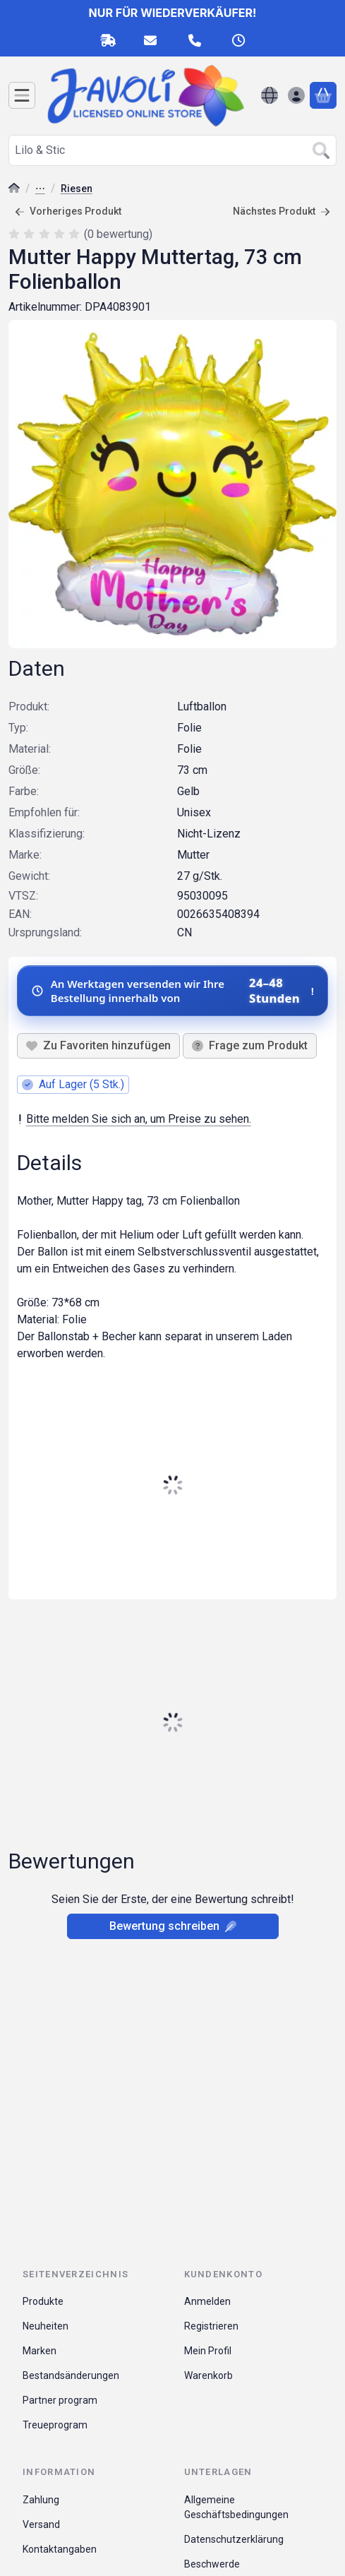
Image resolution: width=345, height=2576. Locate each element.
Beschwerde (212, 2564)
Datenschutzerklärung (234, 2539)
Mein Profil (207, 2350)
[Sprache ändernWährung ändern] (269, 95)
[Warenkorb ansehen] (323, 95)
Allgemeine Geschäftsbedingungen (236, 2507)
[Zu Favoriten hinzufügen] (98, 1046)
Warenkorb (208, 2375)
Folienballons (40, 189)
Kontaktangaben (60, 2549)
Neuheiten (45, 2326)
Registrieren (211, 2326)
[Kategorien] (21, 95)
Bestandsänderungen (71, 2375)
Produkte (43, 2301)
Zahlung (41, 2499)
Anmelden (207, 2301)
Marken (39, 2350)
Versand (41, 2524)
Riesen (76, 188)
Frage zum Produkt (250, 1045)
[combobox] (172, 150)
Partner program (60, 2400)
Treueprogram (55, 2425)
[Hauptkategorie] (14, 189)
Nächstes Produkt (281, 211)
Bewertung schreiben (172, 1926)
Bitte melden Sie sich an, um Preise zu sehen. (134, 1119)
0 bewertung (119, 233)
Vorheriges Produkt (68, 211)
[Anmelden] (296, 95)
